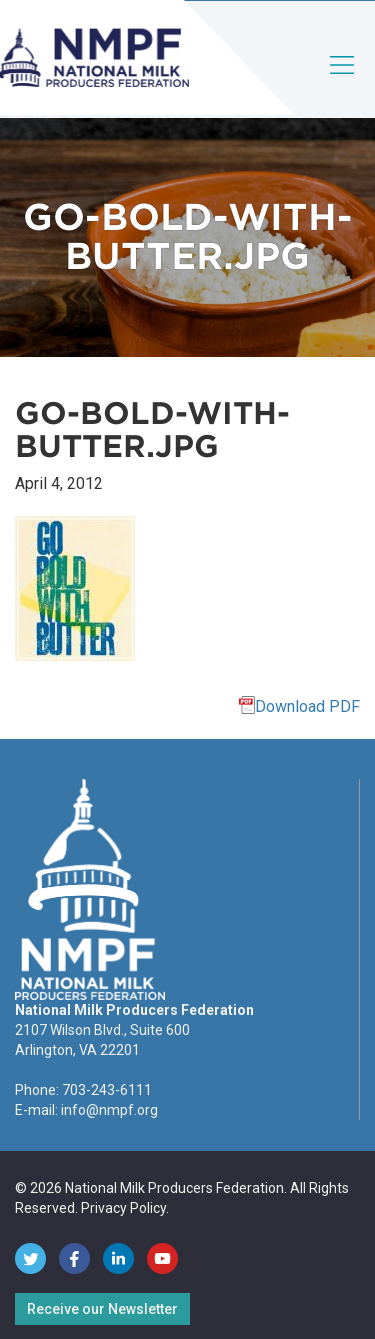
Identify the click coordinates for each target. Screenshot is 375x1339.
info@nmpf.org (109, 1110)
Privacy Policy (123, 1208)
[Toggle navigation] (343, 81)
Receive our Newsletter (102, 1309)
